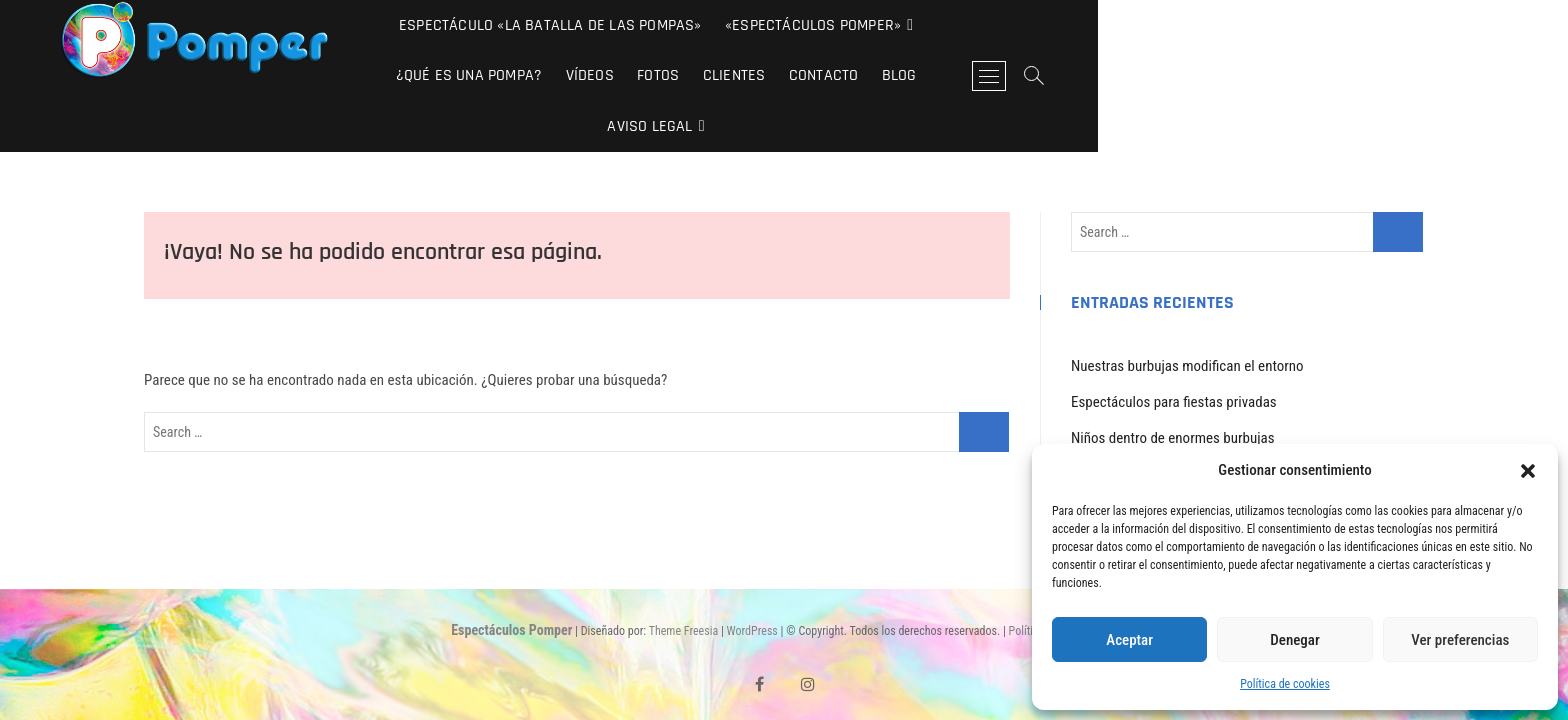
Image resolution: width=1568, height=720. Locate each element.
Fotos (1162, 25)
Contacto (1327, 25)
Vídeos (1093, 25)
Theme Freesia (683, 581)
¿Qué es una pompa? (972, 25)
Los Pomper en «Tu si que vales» (1167, 424)
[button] (1528, 471)
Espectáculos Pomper (511, 580)
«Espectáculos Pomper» (776, 25)
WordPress (752, 581)
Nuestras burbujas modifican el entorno (1187, 316)
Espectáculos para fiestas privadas (1174, 352)
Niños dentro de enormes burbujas (1173, 388)
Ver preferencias (1460, 640)
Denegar (1294, 640)
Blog (1403, 25)
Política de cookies (1285, 684)
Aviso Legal (884, 76)
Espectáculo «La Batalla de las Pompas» (512, 25)
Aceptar (1129, 640)
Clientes (1237, 25)
